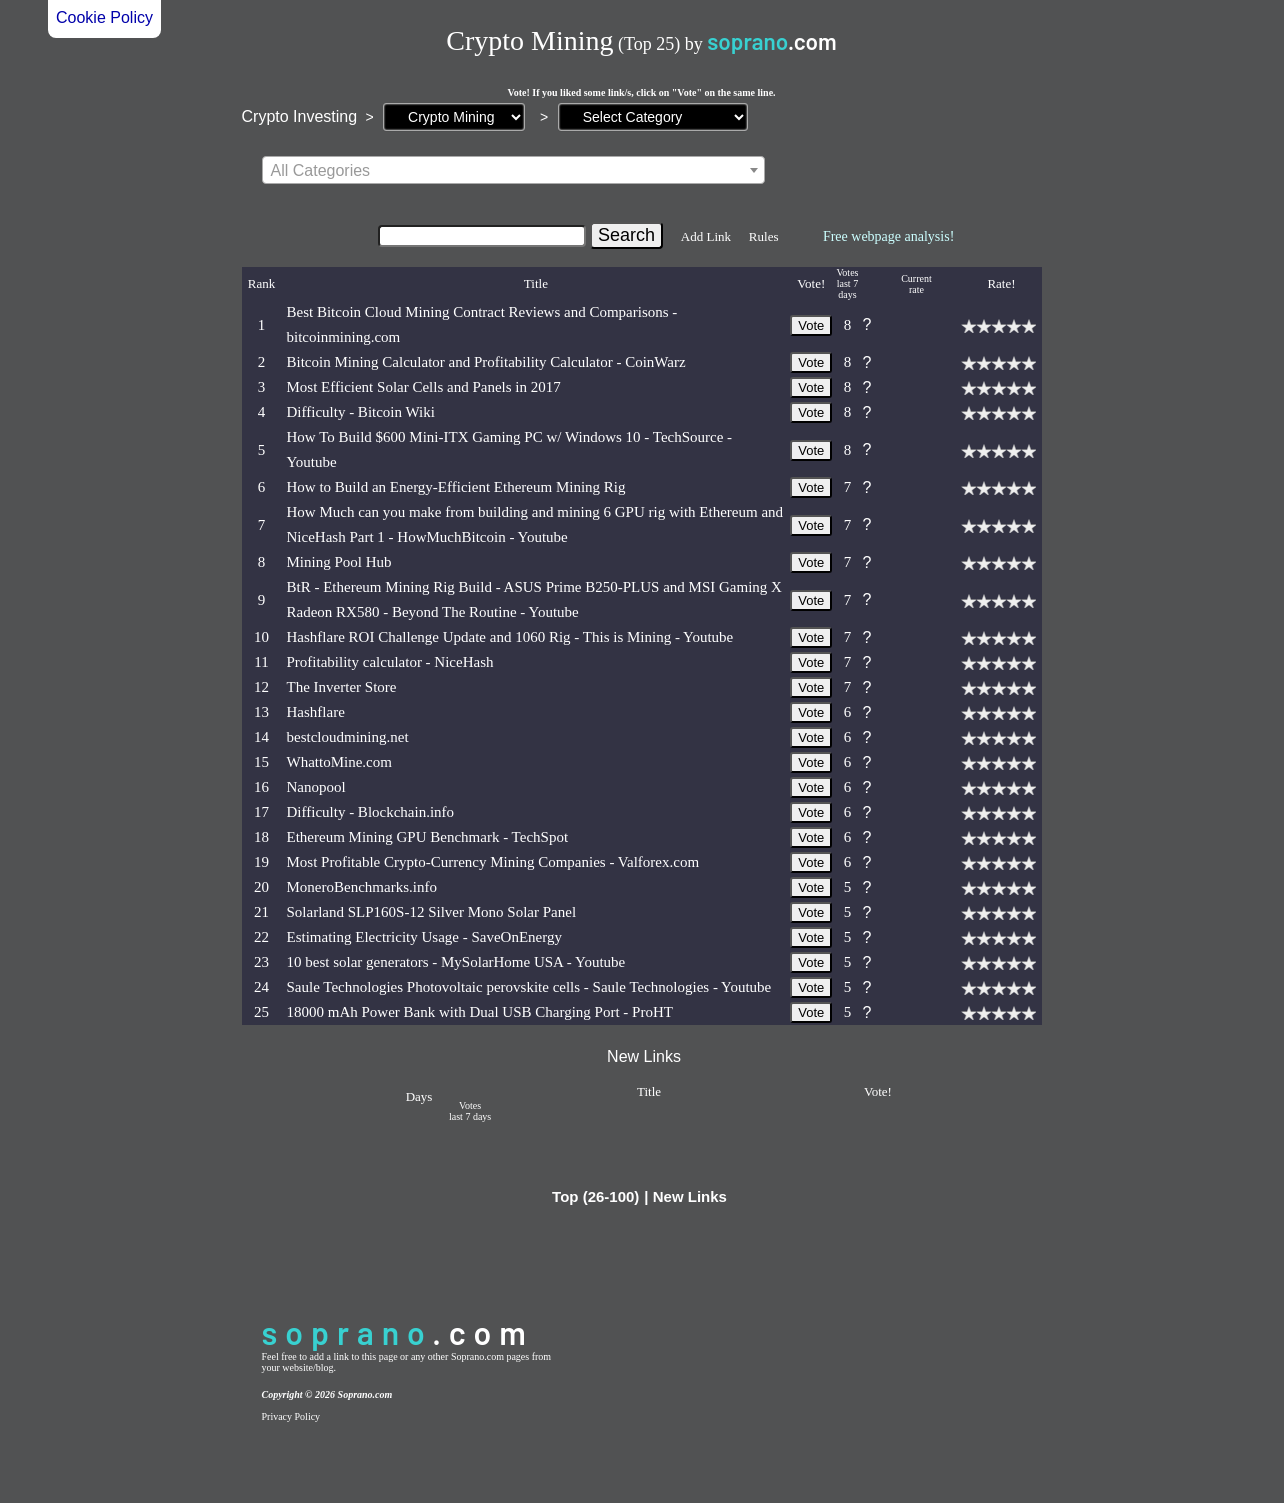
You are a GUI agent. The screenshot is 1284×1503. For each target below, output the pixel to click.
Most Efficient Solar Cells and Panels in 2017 (424, 387)
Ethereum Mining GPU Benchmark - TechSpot (428, 837)
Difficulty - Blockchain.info (371, 812)
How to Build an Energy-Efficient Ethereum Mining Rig (456, 487)
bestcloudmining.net (348, 737)
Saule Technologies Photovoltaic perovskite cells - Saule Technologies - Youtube (529, 987)
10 (261, 637)
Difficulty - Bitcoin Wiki (361, 412)
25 (261, 1012)
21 (261, 912)
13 (261, 712)
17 (261, 812)
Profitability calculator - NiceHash (390, 662)
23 (261, 962)
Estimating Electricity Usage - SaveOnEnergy (424, 937)
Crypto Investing (300, 116)
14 (261, 737)
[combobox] (513, 170)
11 (261, 662)
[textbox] (513, 171)
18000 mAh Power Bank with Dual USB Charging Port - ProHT (480, 1012)
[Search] (482, 236)
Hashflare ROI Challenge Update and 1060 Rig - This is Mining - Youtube (510, 637)
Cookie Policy (104, 17)
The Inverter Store (342, 687)
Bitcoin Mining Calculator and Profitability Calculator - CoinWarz (486, 362)
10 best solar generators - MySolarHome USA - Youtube (456, 962)
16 (261, 787)
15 (261, 762)
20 (261, 887)
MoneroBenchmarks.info (362, 887)
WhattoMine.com (339, 762)
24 (261, 987)
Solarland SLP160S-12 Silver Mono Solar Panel (432, 912)
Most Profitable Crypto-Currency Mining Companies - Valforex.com (493, 862)
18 (261, 837)
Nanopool (316, 787)
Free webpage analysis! (888, 236)
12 (261, 687)
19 (261, 862)
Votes (847, 272)
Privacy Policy (291, 1416)
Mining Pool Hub (339, 562)
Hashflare (316, 712)
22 (261, 937)
